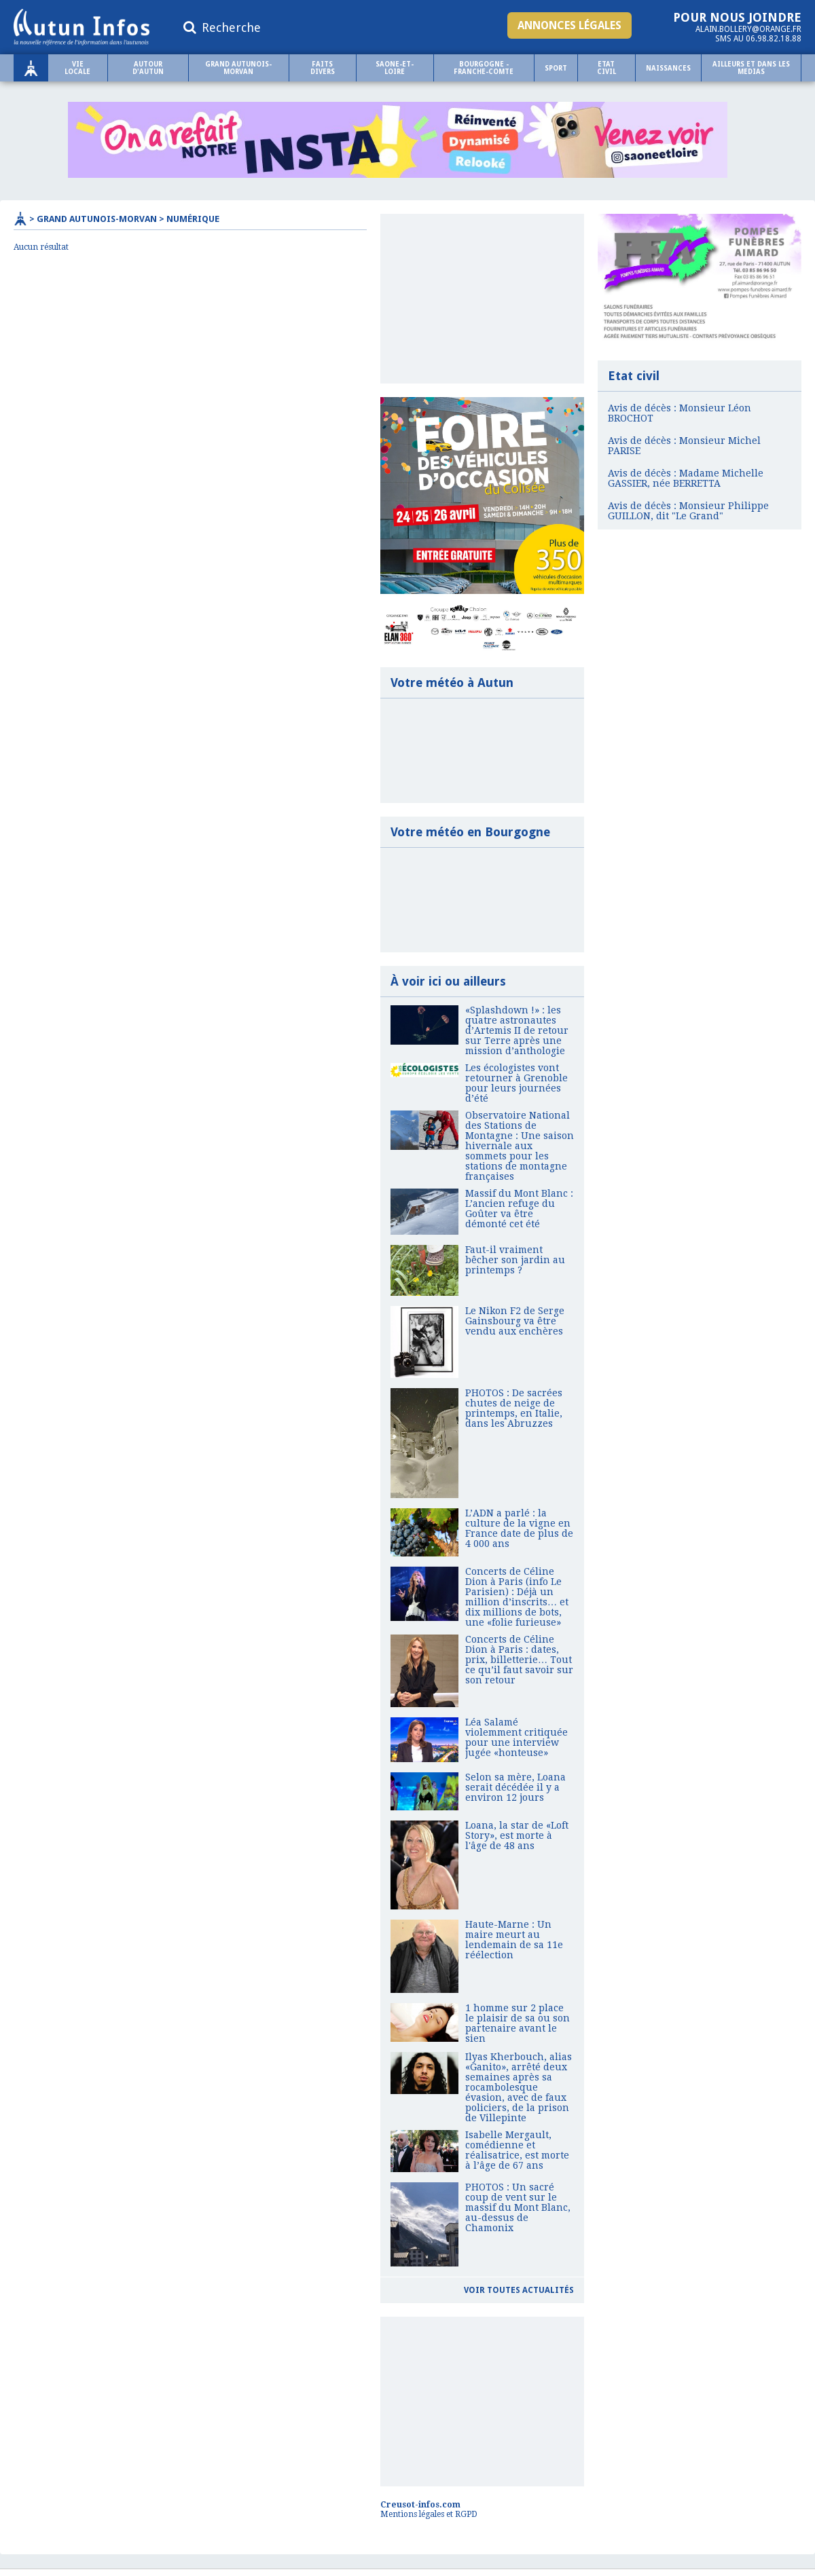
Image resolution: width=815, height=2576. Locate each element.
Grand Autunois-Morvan (238, 67)
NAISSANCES (668, 68)
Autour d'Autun (148, 67)
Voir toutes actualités (519, 2290)
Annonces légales (569, 25)
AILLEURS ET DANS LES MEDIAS (751, 67)
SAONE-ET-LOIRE (395, 67)
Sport (556, 68)
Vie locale (77, 67)
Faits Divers (322, 67)
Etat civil (606, 67)
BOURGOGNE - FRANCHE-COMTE (483, 67)
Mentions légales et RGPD (428, 2514)
